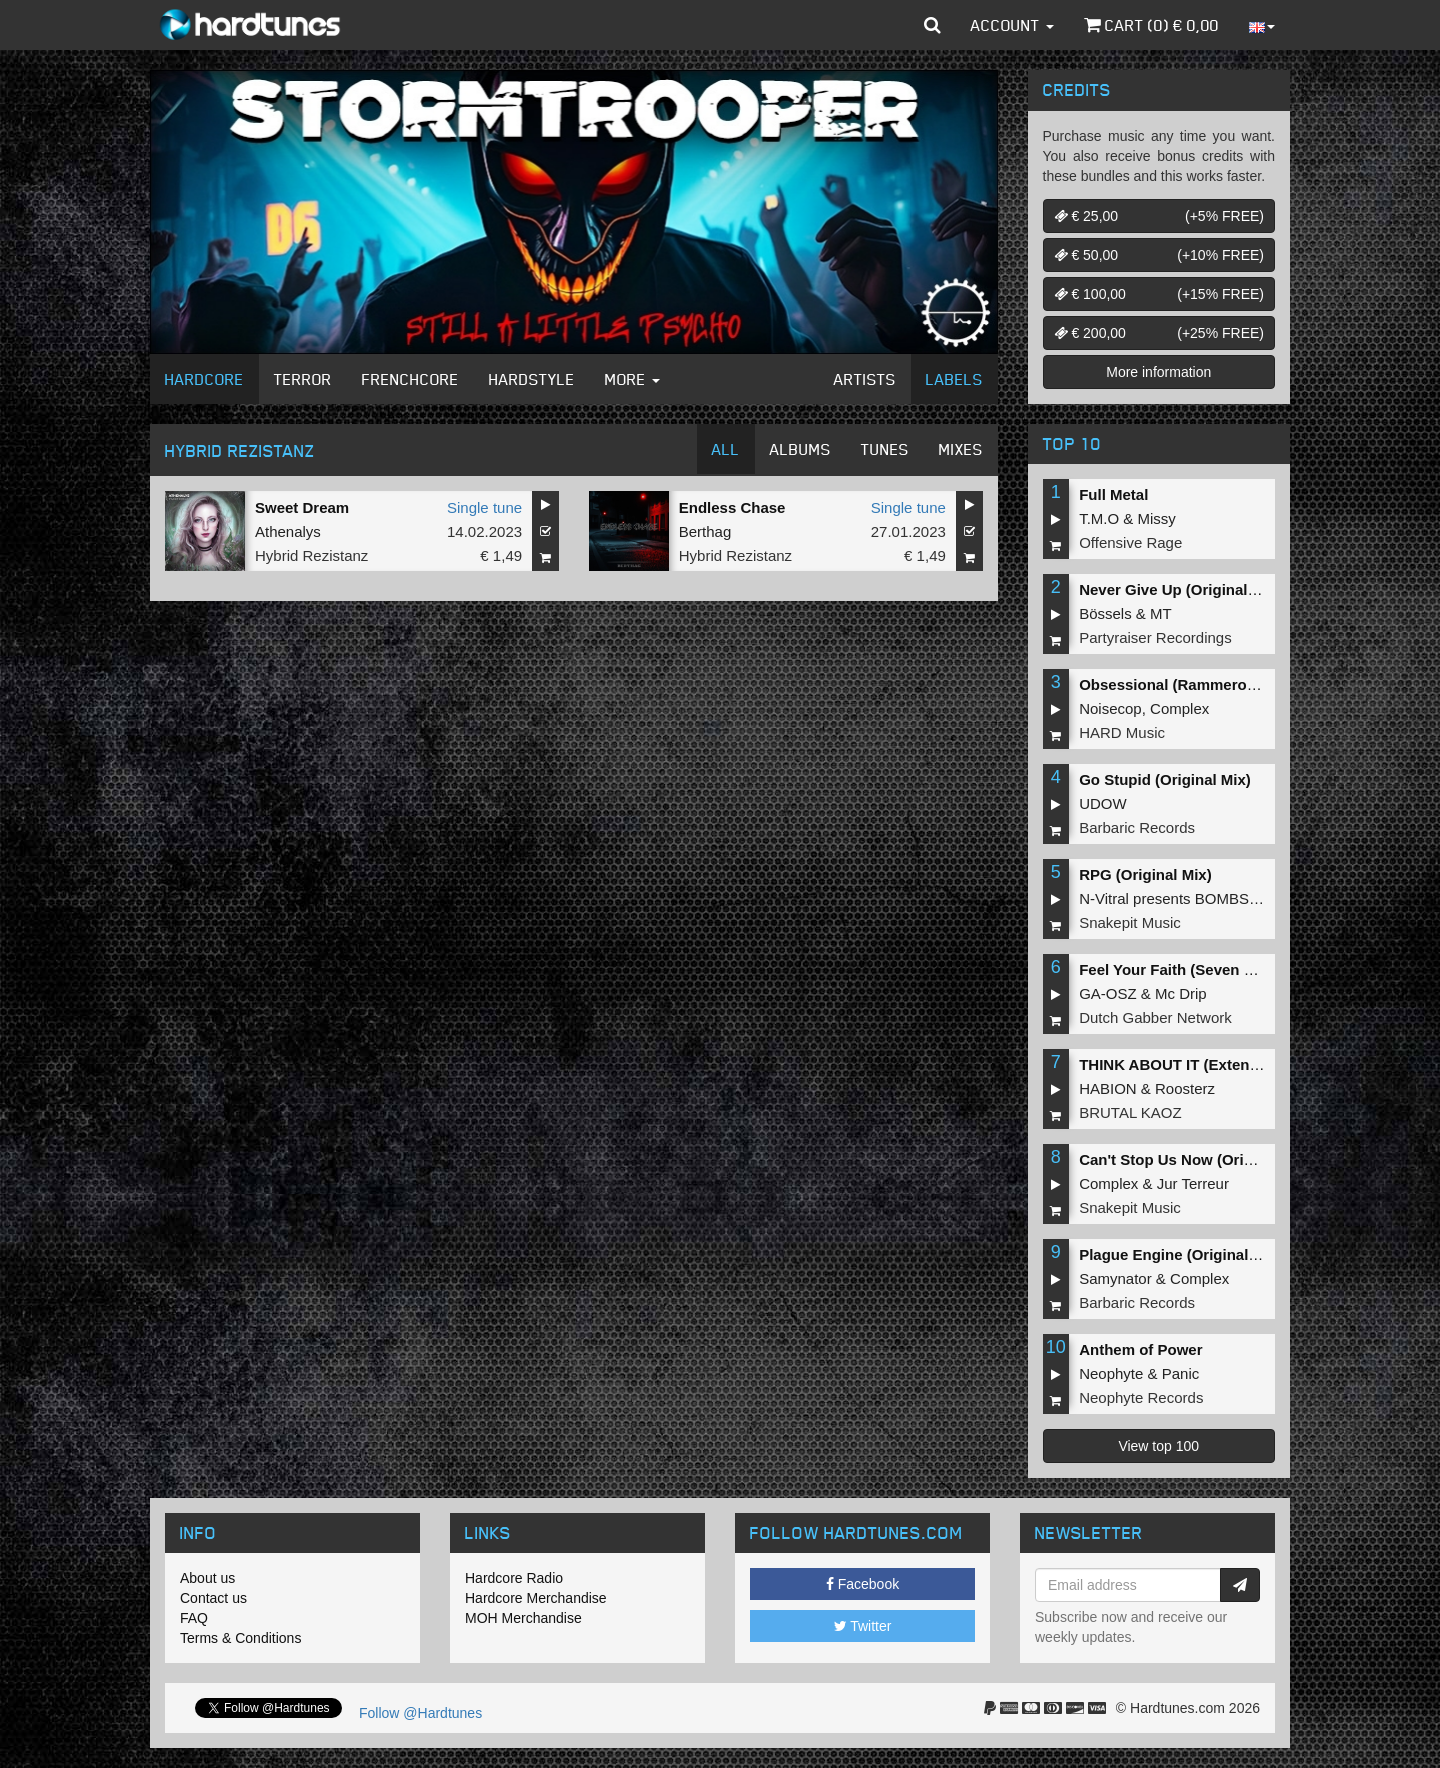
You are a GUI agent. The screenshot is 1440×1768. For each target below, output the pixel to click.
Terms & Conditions (240, 1638)
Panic (1181, 1373)
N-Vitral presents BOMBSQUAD (1185, 898)
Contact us (213, 1598)
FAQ (194, 1618)
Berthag (705, 531)
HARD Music (1122, 732)
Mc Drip (1181, 993)
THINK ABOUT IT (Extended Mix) (1194, 1064)
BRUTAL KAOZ (1130, 1112)
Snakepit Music (1130, 922)
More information (1158, 372)
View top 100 (1158, 1446)
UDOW (1103, 803)
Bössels (1105, 613)
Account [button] (1012, 25)
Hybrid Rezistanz (311, 555)
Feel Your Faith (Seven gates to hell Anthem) (1237, 969)
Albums (800, 449)
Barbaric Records (1137, 827)
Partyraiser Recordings (1155, 637)
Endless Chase (732, 507)
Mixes (961, 449)
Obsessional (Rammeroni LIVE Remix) (1215, 684)
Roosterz (1185, 1088)
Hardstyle (532, 379)
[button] (932, 25)
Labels (954, 379)
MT (1161, 613)
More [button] (632, 379)
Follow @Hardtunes (420, 1713)
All (726, 449)
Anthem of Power (1140, 1349)
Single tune (484, 507)
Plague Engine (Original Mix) (1180, 1254)
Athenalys (288, 531)
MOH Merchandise (523, 1618)
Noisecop (1110, 708)
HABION (1108, 1088)
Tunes (885, 449)
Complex (1179, 708)
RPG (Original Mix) (1145, 874)
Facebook (862, 1584)
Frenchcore (410, 379)
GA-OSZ (1108, 993)
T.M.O (1099, 518)
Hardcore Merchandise (536, 1598)
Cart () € (1151, 25)
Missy (1157, 518)
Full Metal (1113, 494)
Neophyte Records (1141, 1397)
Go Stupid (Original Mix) (1165, 779)
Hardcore (204, 379)
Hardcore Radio (514, 1578)
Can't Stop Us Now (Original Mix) (1196, 1159)
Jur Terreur (1193, 1183)
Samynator (1115, 1278)
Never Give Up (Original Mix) (1180, 589)
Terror (303, 379)
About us (207, 1578)
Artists (865, 379)
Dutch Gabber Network (1155, 1017)
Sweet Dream (302, 507)
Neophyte (1111, 1373)
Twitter (863, 1626)
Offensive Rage (1130, 542)
